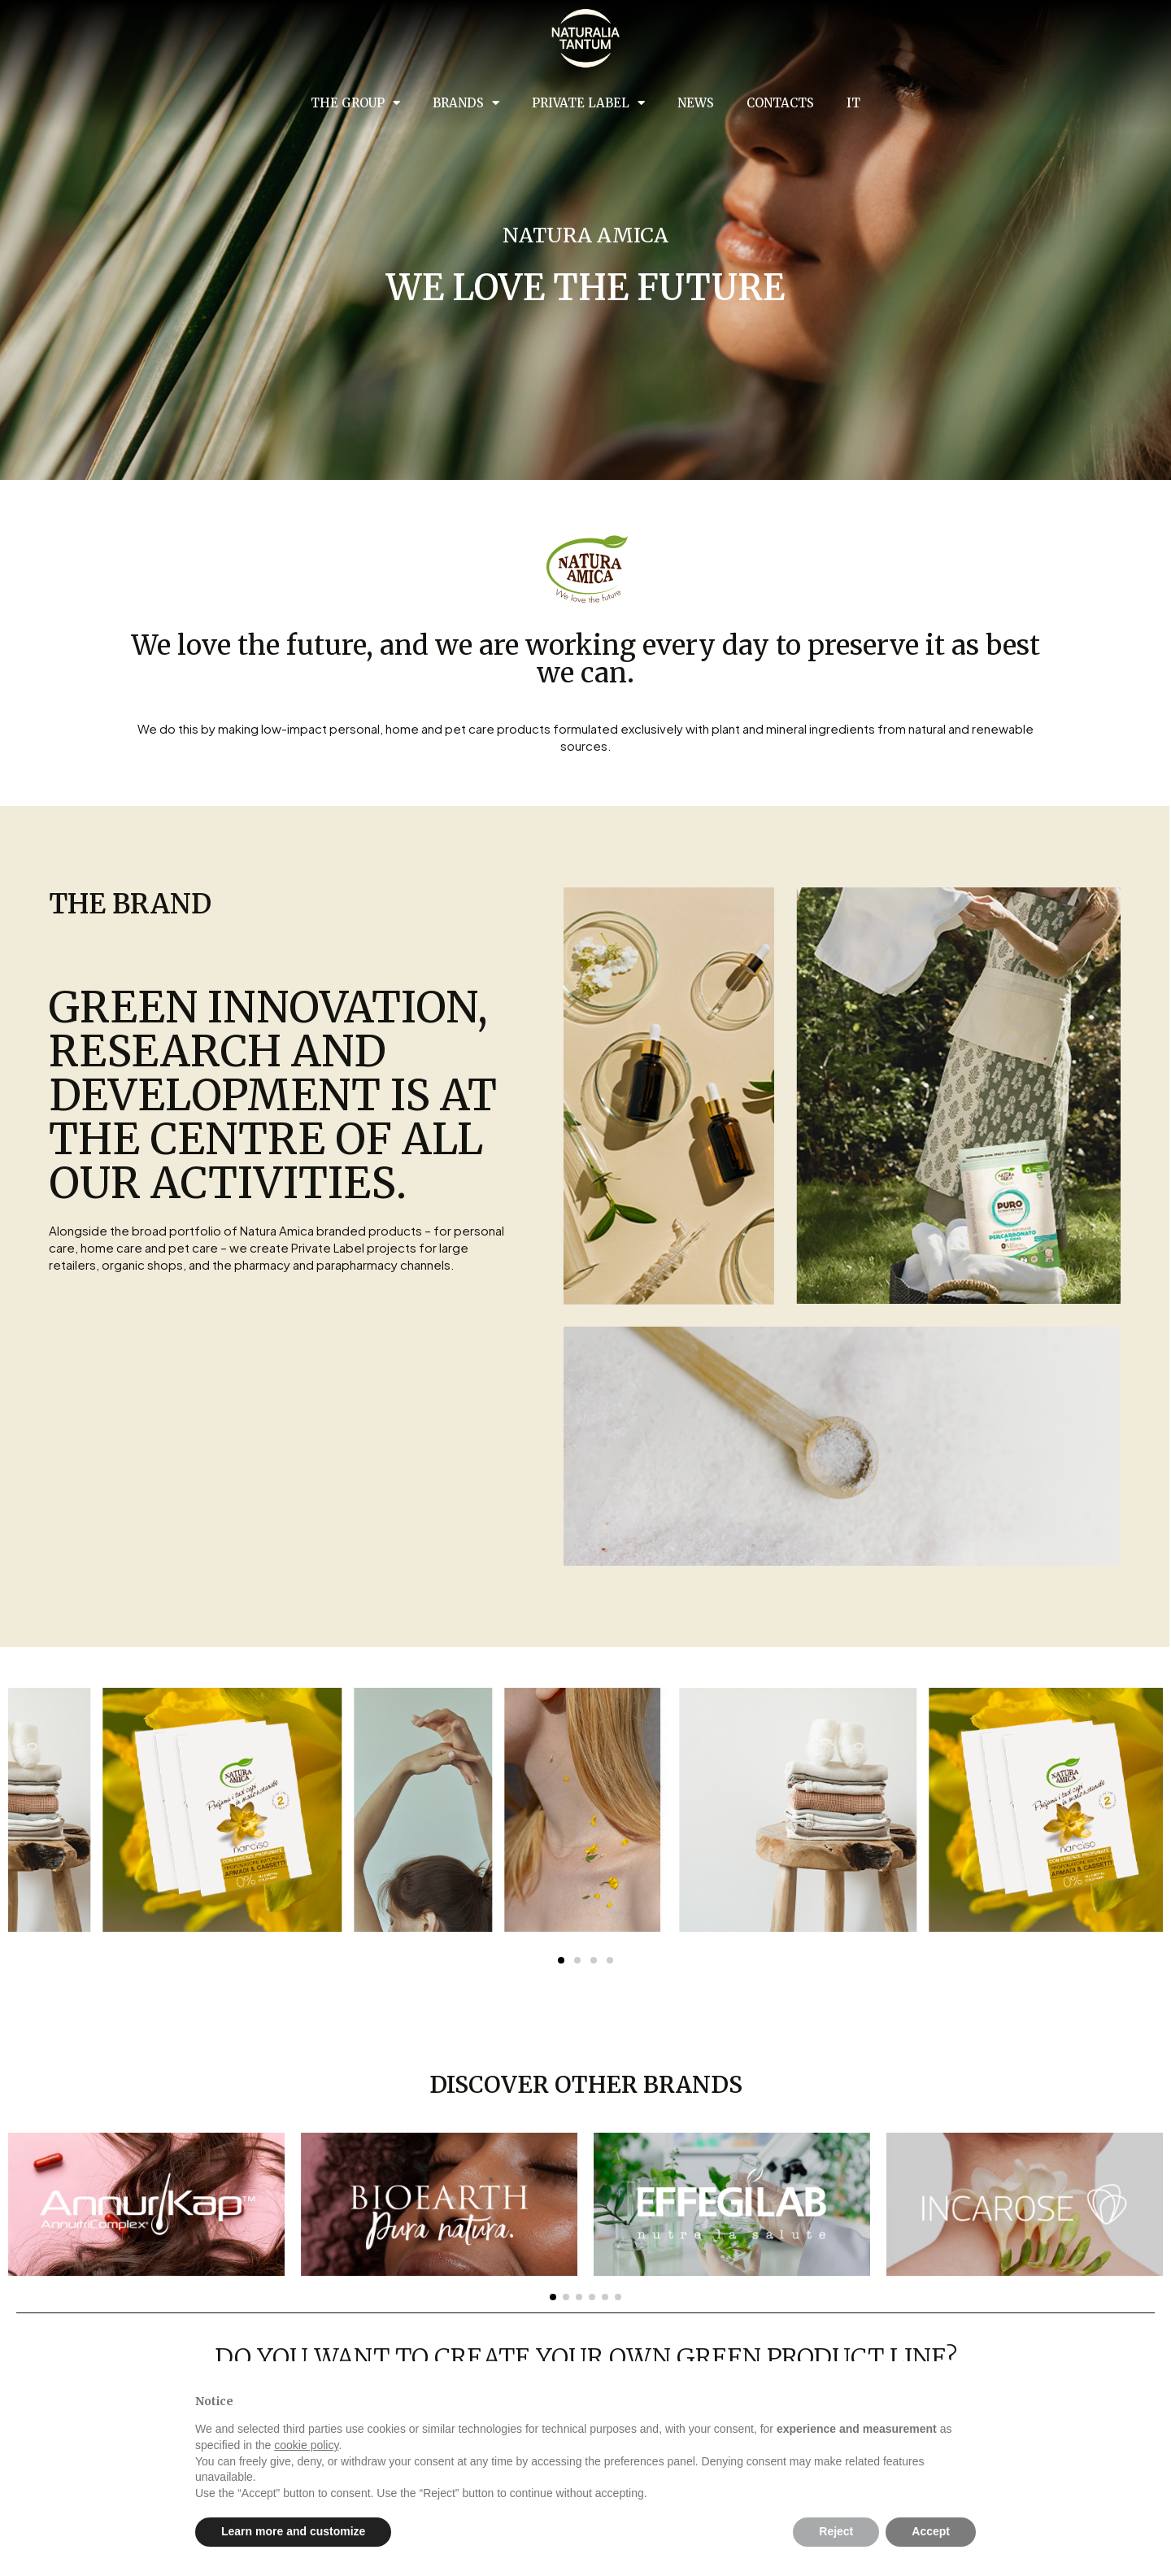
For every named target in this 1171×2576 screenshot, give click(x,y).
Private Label (588, 103)
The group (355, 103)
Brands (466, 103)
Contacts (780, 103)
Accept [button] (931, 2531)
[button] (553, 2297)
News (695, 103)
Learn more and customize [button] (293, 2531)
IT (853, 103)
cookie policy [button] (306, 2445)
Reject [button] (836, 2531)
